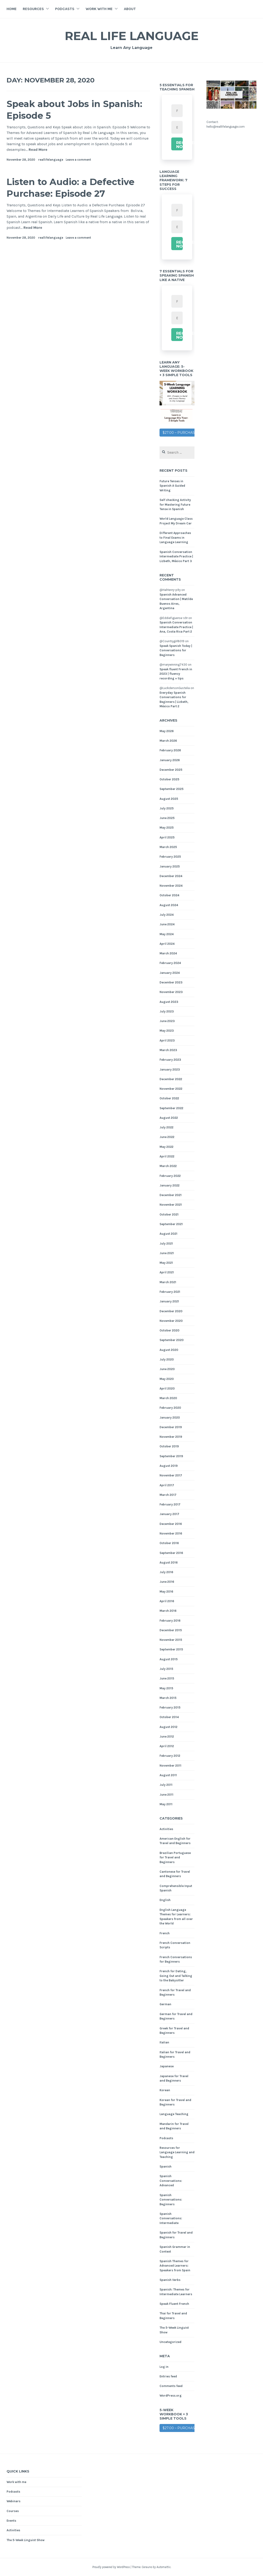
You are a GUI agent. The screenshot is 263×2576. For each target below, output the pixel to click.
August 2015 (169, 1659)
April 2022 (167, 1156)
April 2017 (167, 1485)
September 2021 (171, 1224)
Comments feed (171, 2386)
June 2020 (167, 1369)
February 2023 (170, 1059)
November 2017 (171, 1475)
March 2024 (168, 953)
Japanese (167, 2066)
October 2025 (169, 779)
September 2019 (171, 1456)
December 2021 (171, 1195)
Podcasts (64, 9)
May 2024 (167, 934)
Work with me (99, 9)
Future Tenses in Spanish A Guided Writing (172, 485)
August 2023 (169, 1002)
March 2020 (168, 1398)
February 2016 (170, 1620)
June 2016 (167, 1581)
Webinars (13, 2501)
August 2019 (169, 1466)
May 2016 (166, 1591)
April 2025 (167, 837)
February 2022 (170, 1176)
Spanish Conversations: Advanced (171, 2180)
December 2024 (171, 876)
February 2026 (170, 750)
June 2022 (167, 1137)
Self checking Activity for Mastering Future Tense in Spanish (175, 504)
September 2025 (171, 789)
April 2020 (167, 1388)
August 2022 (169, 1117)
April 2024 (167, 943)
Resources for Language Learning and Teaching (177, 2152)
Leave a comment (78, 159)
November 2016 (171, 1533)
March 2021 (168, 1282)
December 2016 (171, 1524)
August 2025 (169, 799)
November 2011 (170, 1765)
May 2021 (166, 1262)
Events (11, 2520)
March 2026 (168, 740)
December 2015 (171, 1630)
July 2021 (166, 1243)
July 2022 (166, 1127)
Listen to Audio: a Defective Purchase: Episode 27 (70, 187)
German (165, 2004)
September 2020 (172, 1340)
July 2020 (167, 1359)
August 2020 (169, 1350)
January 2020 (170, 1417)
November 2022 (171, 1088)
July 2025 (167, 808)
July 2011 (166, 1785)
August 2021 (168, 1233)
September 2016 (171, 1553)
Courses (13, 2511)
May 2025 (167, 827)
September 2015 (171, 1649)
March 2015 (168, 1698)
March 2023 (168, 1050)
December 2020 (171, 1311)
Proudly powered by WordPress (111, 2567)
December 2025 (171, 769)
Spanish (166, 2166)
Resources (33, 9)
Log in (164, 2366)
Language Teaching (174, 2114)
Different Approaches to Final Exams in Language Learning (175, 537)
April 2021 (167, 1272)
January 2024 (170, 973)
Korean (165, 2090)
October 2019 (169, 1446)
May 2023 (167, 1030)
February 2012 (170, 1755)
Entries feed (168, 2376)
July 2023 (167, 1011)
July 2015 (166, 1669)
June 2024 (167, 924)
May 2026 (167, 731)
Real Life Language (132, 36)
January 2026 (170, 760)
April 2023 (167, 1040)
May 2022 (166, 1147)
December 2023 (171, 982)
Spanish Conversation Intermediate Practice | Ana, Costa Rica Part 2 (176, 627)
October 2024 (169, 895)
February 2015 (170, 1707)
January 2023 (170, 1069)
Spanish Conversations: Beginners (171, 2199)
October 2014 (169, 1717)
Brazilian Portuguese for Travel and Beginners (175, 1857)
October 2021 (169, 1214)
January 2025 (170, 866)
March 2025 (168, 847)
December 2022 (171, 1079)
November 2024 (171, 885)
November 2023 (171, 992)
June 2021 (167, 1253)
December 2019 (171, 1427)
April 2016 (167, 1601)
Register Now (179, 144)
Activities (166, 1829)
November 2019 (171, 1436)
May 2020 (167, 1379)
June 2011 (166, 1794)
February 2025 (170, 856)
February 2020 (170, 1407)
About (130, 9)
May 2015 (166, 1688)
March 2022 (168, 1166)
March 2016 (168, 1610)
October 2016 (169, 1543)
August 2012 (168, 1727)
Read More (38, 149)
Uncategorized (170, 2342)
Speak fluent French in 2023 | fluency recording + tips (176, 673)
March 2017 (168, 1495)
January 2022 (169, 1185)
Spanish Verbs (170, 2280)
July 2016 (166, 1572)
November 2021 (171, 1204)
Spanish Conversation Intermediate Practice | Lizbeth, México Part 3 (176, 556)
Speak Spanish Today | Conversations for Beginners (176, 650)
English (165, 1900)
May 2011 (166, 1804)
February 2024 (170, 963)
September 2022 (171, 1108)
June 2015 (167, 1678)
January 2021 (169, 1301)
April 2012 (167, 1746)
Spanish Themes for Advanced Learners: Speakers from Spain (175, 2265)
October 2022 (169, 1098)
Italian (164, 2042)
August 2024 (169, 905)
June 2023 (167, 1021)
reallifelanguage (50, 159)
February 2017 (170, 1504)
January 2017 (169, 1514)
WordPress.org (171, 2395)
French (165, 1933)
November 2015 (171, 1640)
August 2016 (169, 1562)
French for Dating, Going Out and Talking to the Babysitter (176, 1975)
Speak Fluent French (174, 2303)
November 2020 (171, 1321)
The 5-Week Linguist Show (26, 2540)
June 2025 (167, 818)
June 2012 (167, 1736)
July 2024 (167, 914)
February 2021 (170, 1292)
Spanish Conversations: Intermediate (171, 2218)
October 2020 (169, 1330)
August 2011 (168, 1775)
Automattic (163, 2567)
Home (12, 9)
